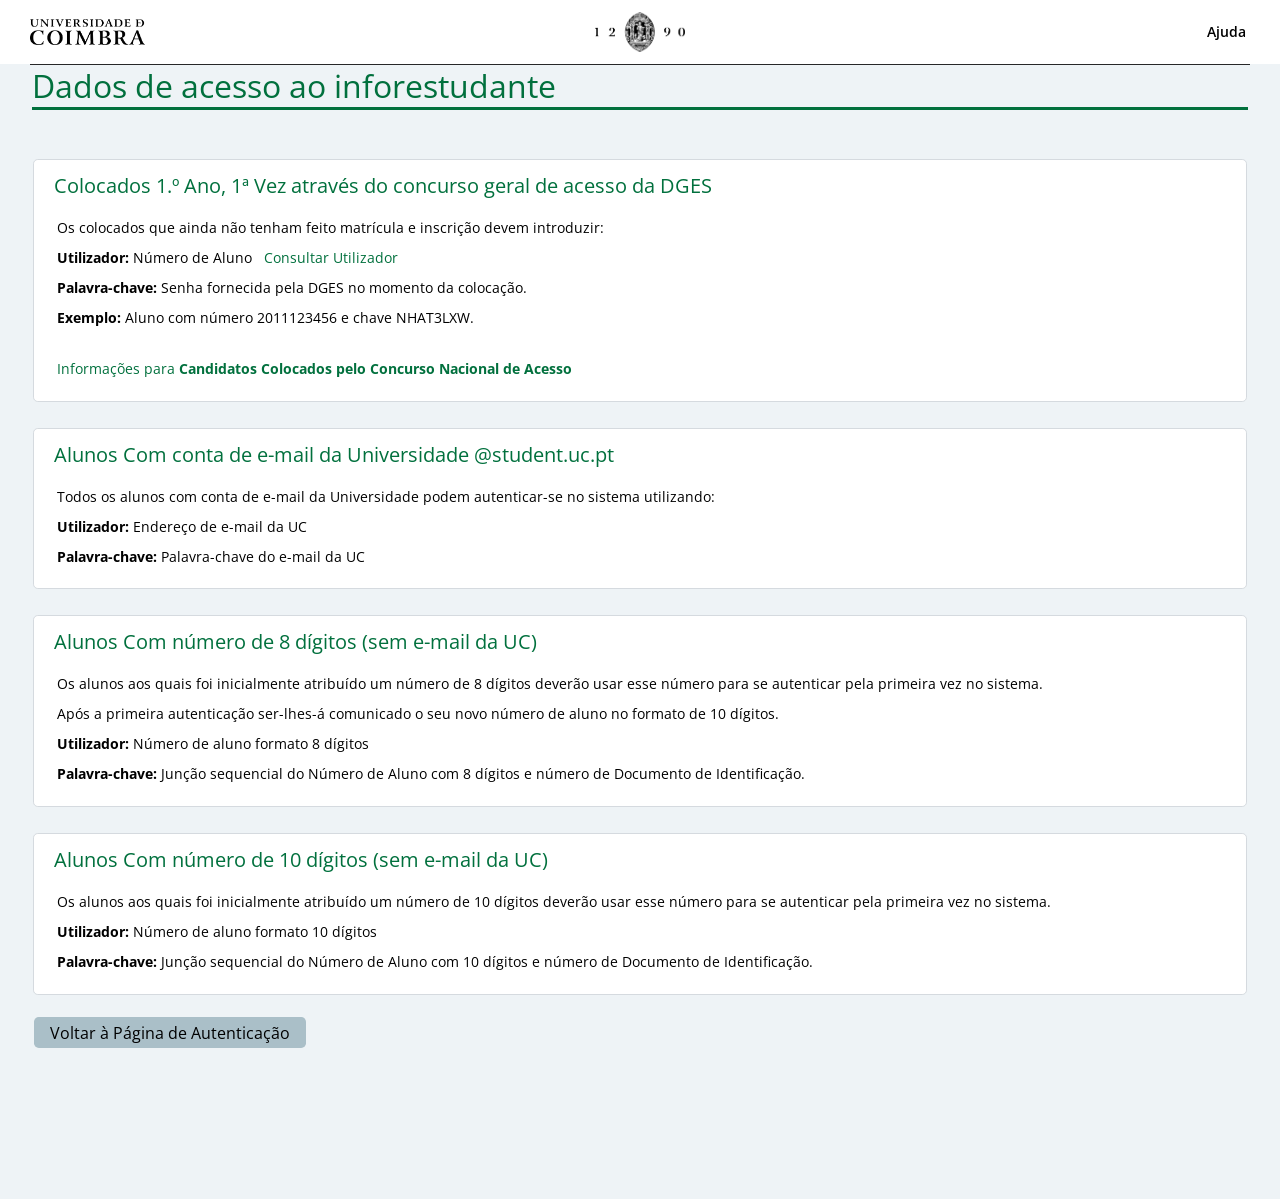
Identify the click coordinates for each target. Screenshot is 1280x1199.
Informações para (314, 368)
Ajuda (1226, 31)
